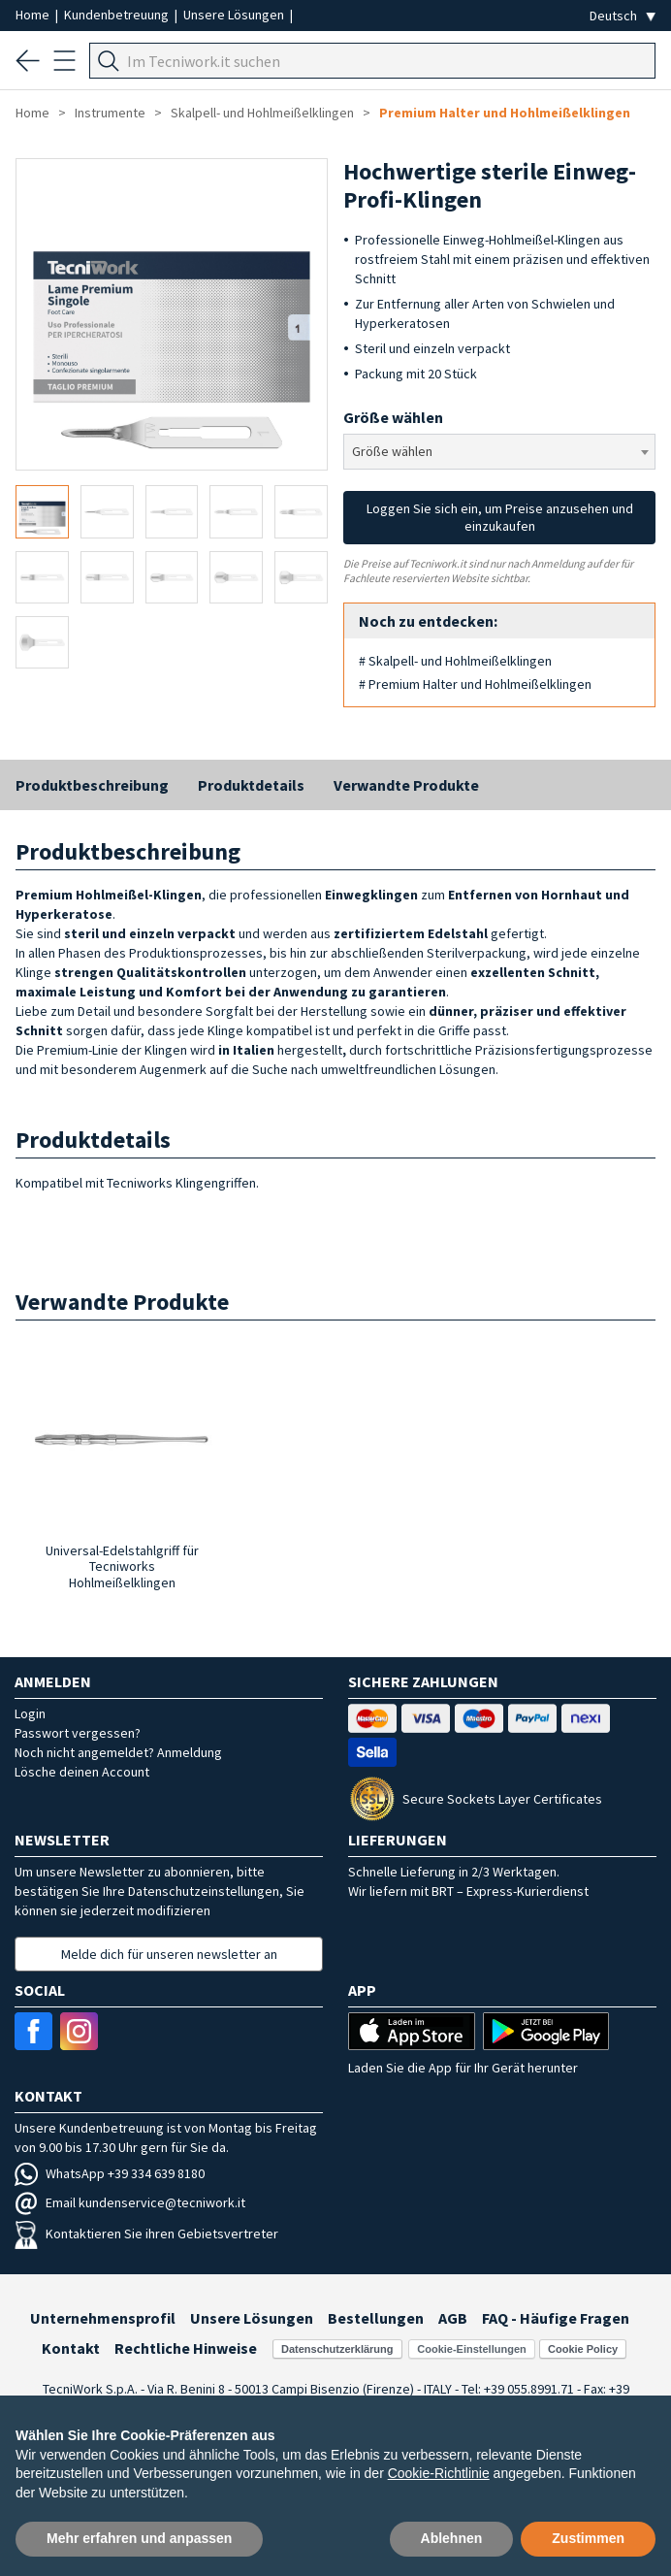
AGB (452, 2318)
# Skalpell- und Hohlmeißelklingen (455, 660)
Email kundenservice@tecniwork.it (130, 2202)
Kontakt (71, 2348)
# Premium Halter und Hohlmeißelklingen (475, 684)
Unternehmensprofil (103, 2318)
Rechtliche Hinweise (185, 2348)
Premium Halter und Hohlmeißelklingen (504, 112)
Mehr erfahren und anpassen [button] (139, 2538)
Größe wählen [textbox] (392, 451)
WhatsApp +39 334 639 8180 (110, 2173)
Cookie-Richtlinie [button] (439, 2473)
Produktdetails (251, 785)
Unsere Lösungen (235, 14)
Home (34, 14)
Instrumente (110, 112)
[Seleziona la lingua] (622, 16)
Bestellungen (376, 2318)
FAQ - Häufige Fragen (555, 2318)
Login (30, 1713)
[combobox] (499, 452)
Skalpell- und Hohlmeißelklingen (262, 112)
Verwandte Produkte (406, 785)
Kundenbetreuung (118, 14)
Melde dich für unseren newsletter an (169, 1954)
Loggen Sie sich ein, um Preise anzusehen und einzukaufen (500, 517)
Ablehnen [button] (452, 2538)
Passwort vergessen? (78, 1733)
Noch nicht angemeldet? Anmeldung (118, 1752)
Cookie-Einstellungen (471, 2349)
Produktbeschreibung (92, 785)
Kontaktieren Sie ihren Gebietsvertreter (146, 2233)
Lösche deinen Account (82, 1771)
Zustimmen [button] (588, 2538)
